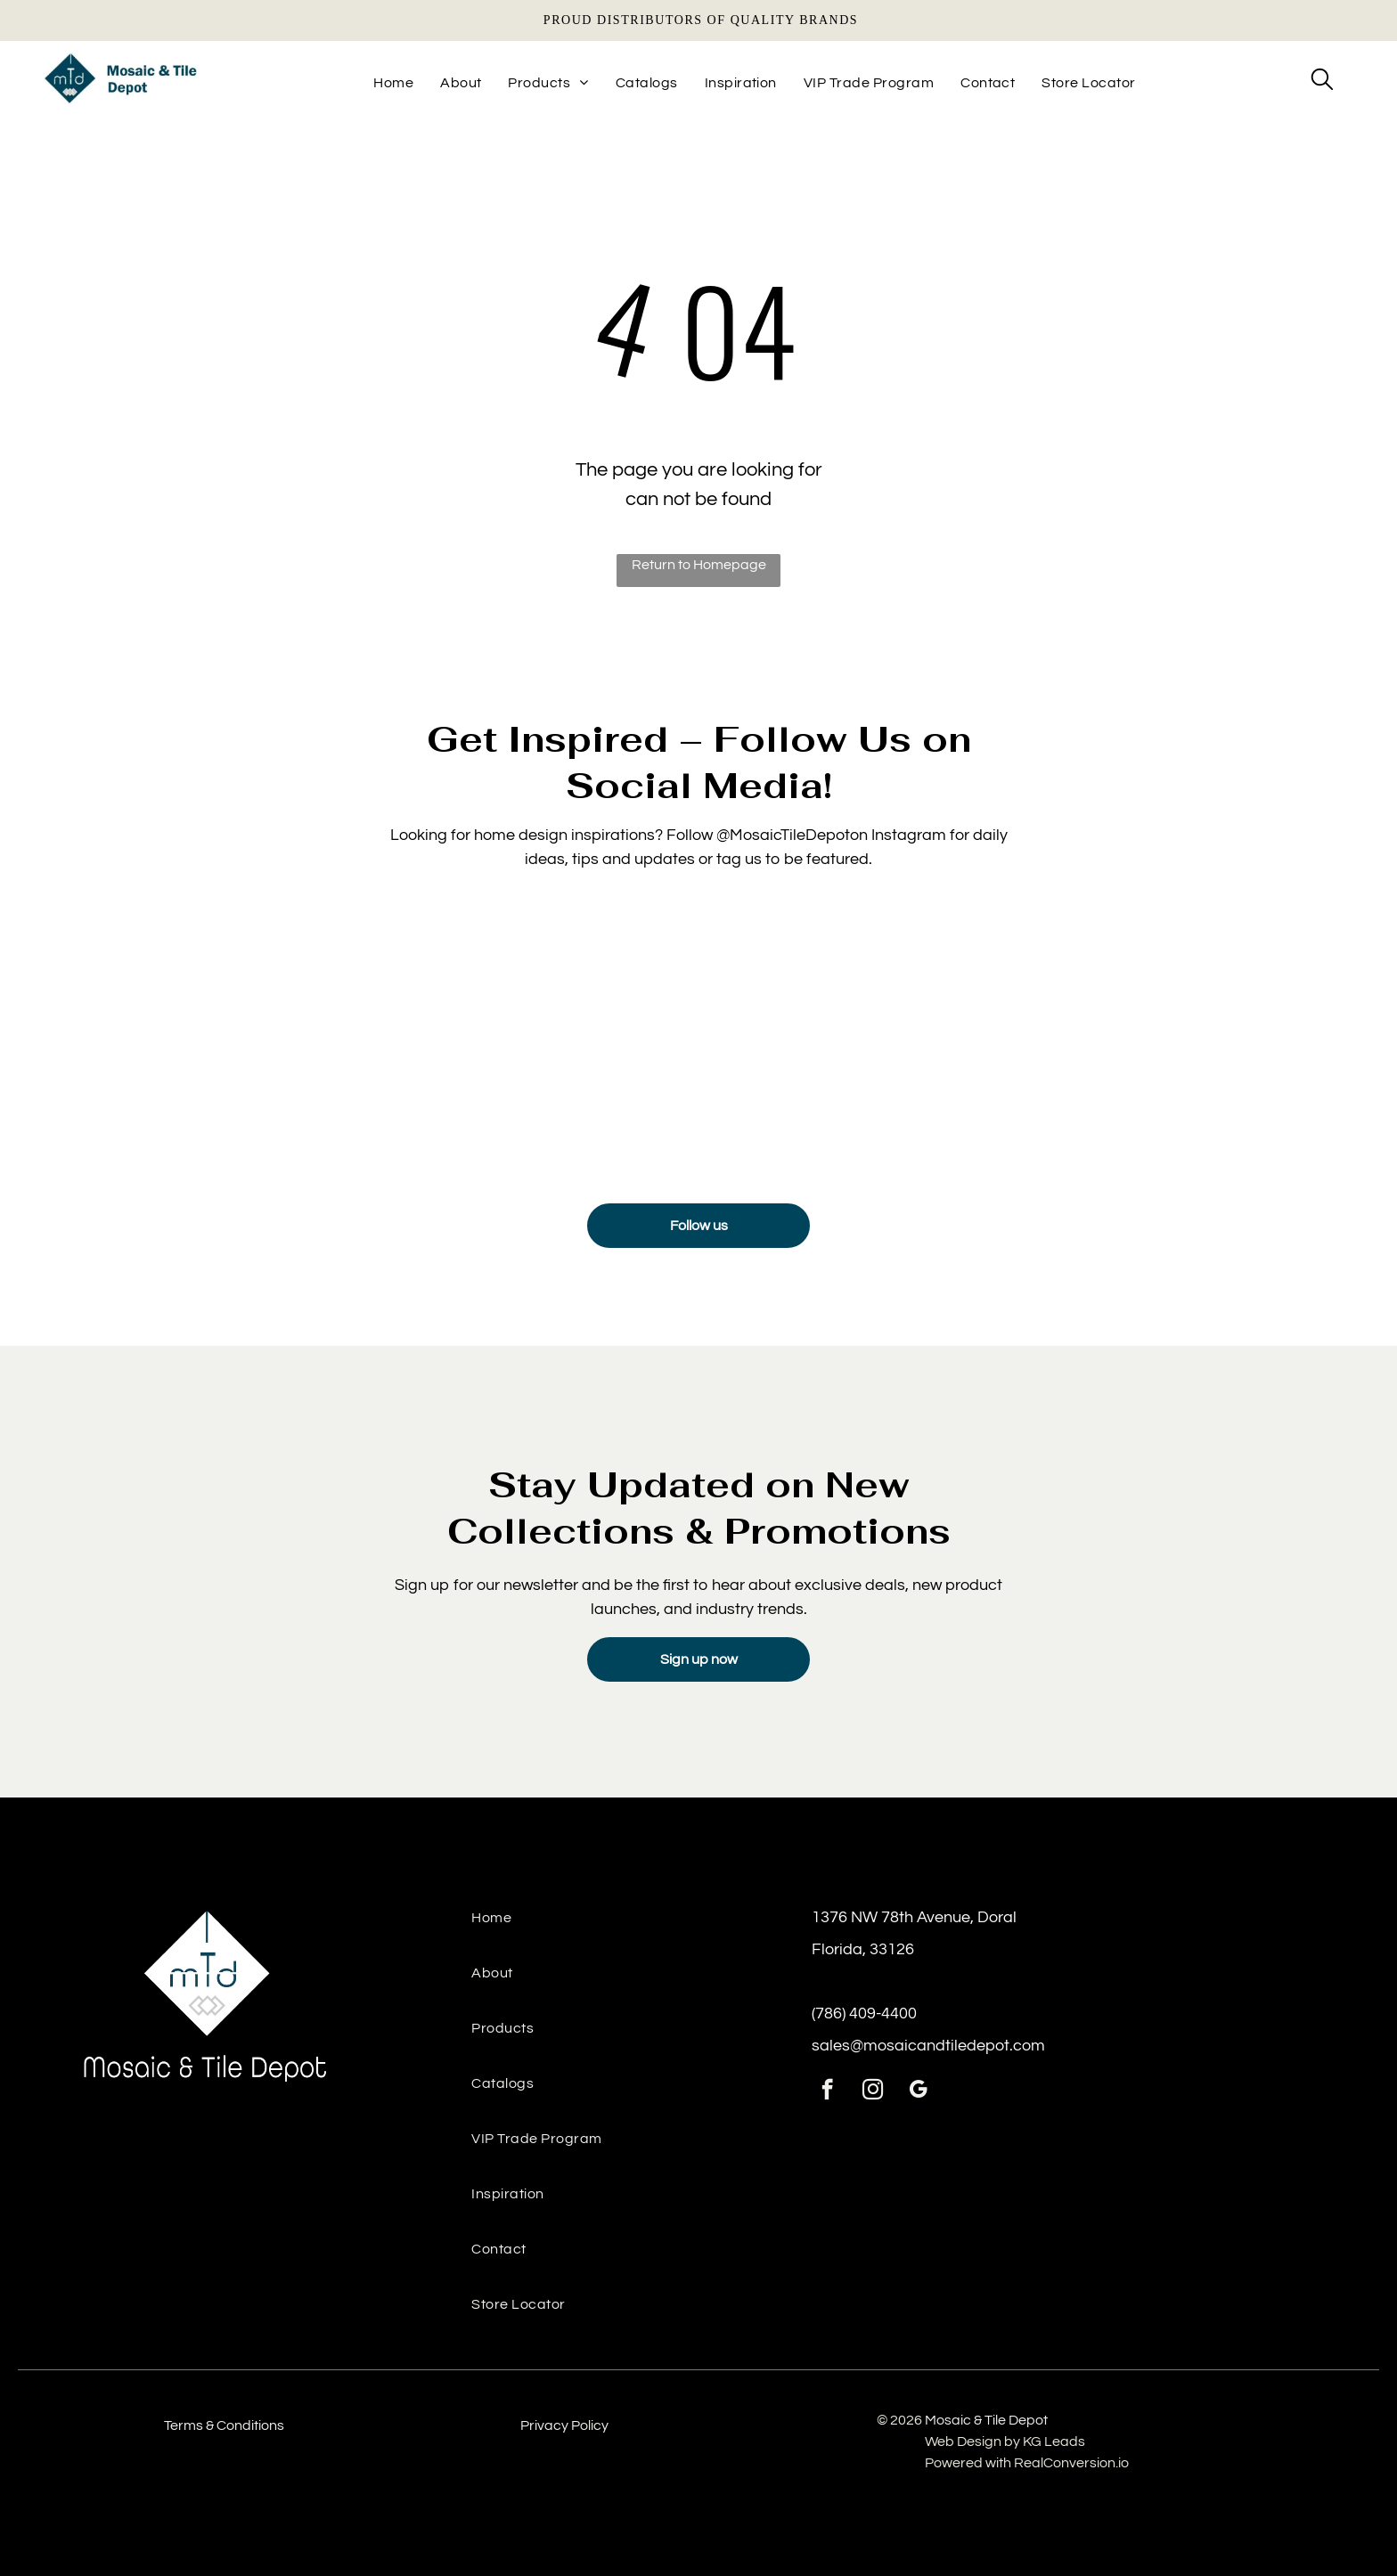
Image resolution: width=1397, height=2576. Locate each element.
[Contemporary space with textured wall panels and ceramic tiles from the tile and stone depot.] (1092, 1038)
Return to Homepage (699, 565)
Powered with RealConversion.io (1027, 2463)
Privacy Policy (564, 2425)
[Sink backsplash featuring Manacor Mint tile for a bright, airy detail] (567, 1038)
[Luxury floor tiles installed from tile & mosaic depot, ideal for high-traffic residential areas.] (829, 1038)
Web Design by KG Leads (1005, 2441)
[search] (1322, 81)
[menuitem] (393, 83)
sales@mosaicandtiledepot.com (928, 2045)
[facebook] (827, 2091)
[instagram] (872, 2091)
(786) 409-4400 (864, 2013)
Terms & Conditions (224, 2425)
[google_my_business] (918, 2091)
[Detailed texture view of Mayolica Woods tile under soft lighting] (304, 1038)
